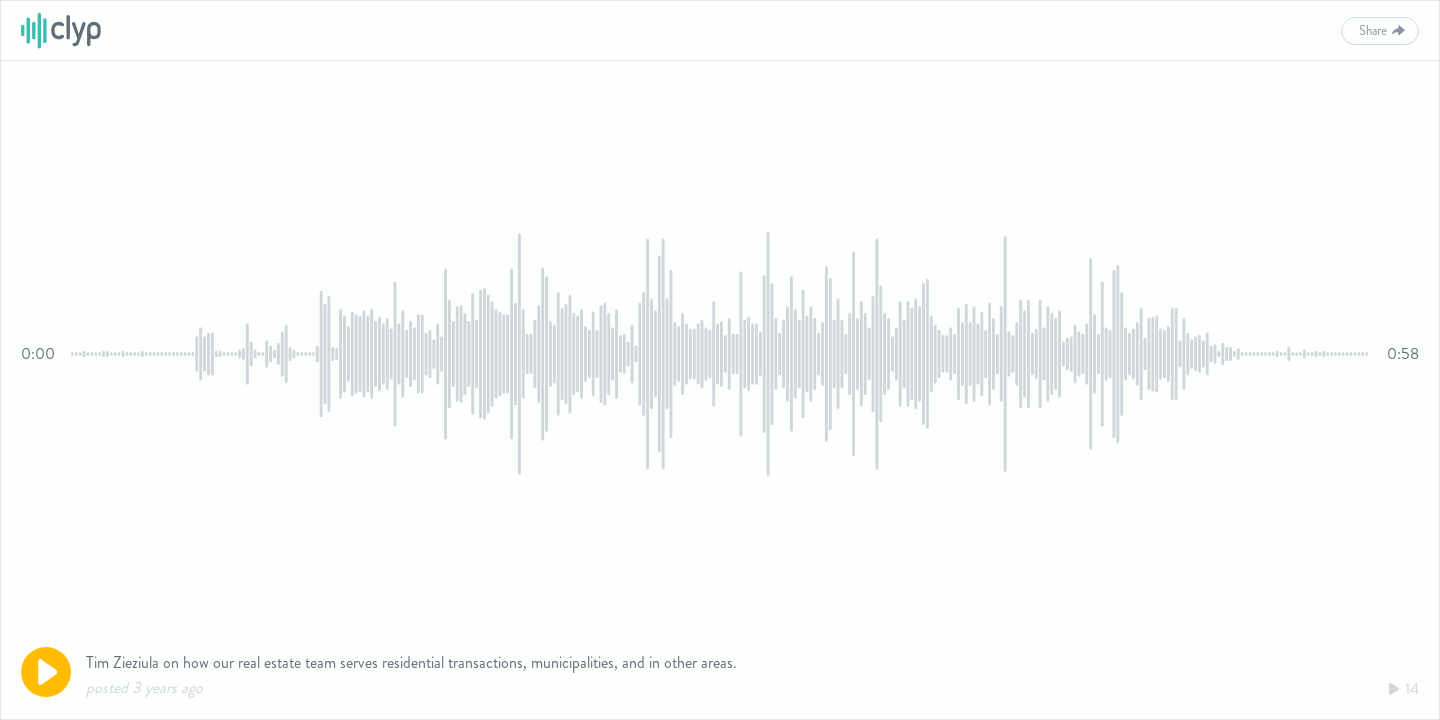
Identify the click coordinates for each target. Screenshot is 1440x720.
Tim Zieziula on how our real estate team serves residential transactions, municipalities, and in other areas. (411, 662)
